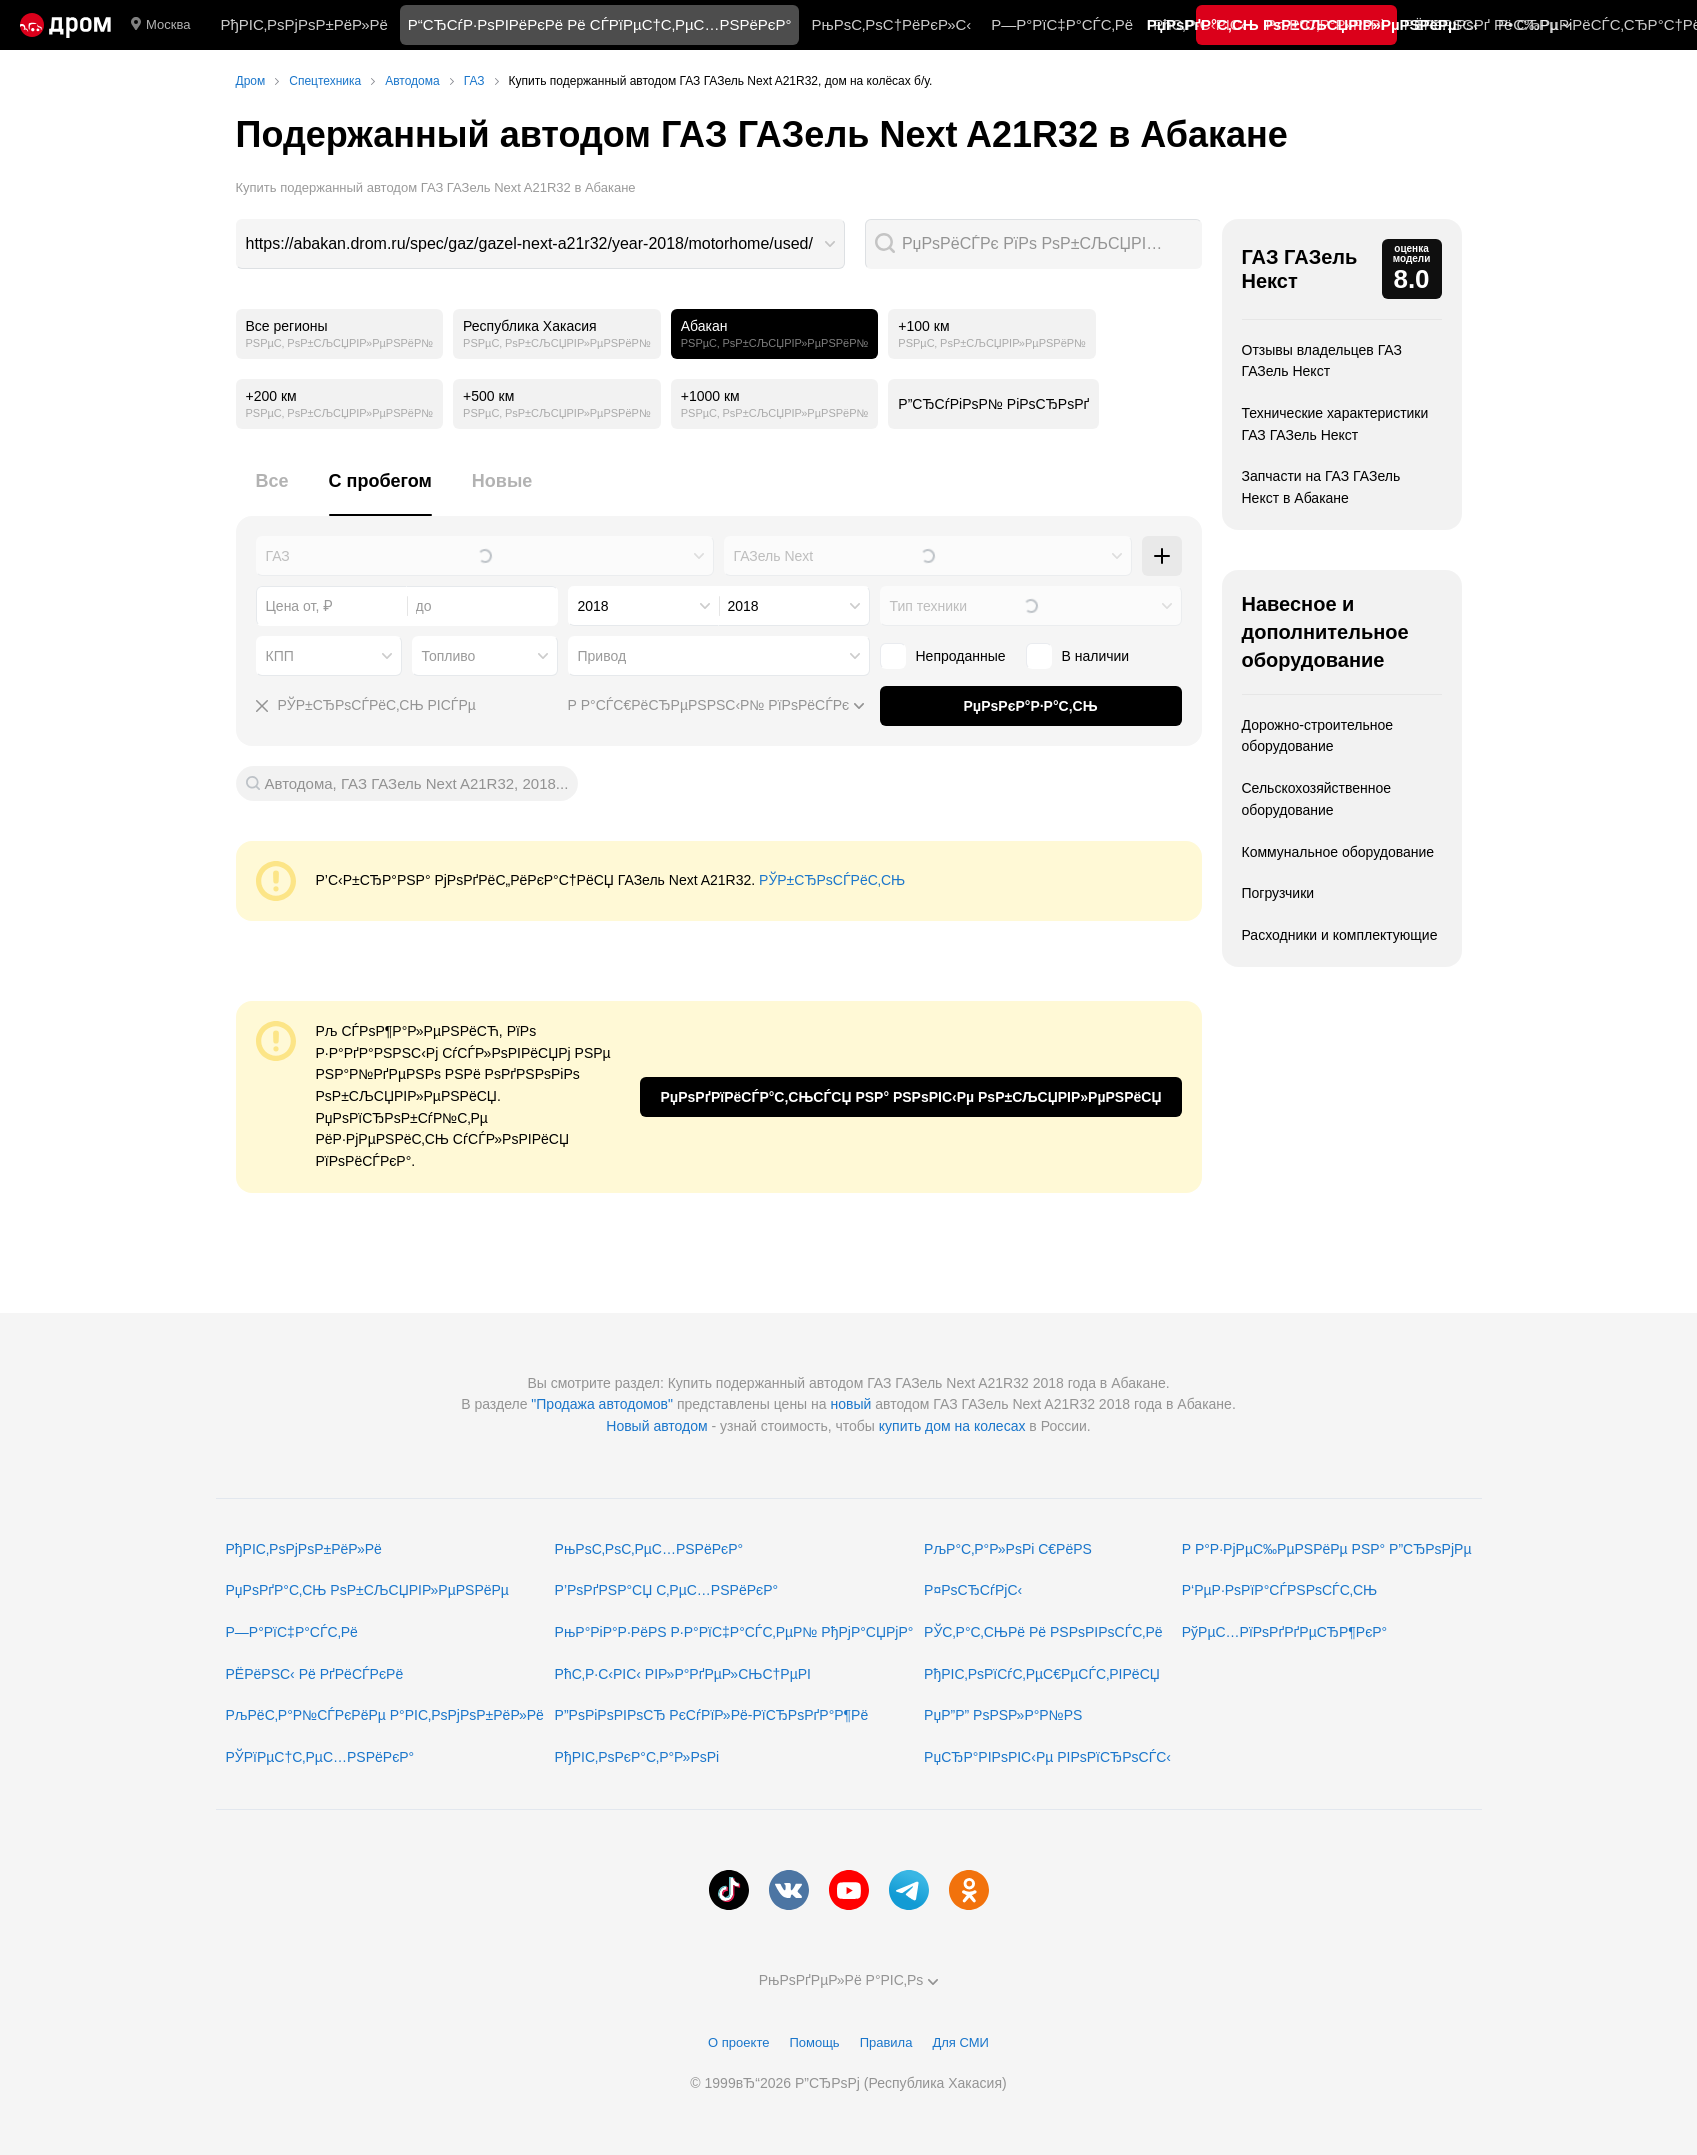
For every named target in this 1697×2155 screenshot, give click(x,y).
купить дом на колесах (952, 1426)
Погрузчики (1278, 893)
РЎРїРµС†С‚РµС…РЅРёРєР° (320, 1757)
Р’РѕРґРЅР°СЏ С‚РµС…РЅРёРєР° (667, 1590)
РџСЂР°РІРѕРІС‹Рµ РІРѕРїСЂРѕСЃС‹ (1047, 1757)
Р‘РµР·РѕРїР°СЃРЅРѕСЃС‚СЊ (1279, 1590)
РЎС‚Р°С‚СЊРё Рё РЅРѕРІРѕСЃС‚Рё (1043, 1632)
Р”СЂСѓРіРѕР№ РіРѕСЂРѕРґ (993, 404)
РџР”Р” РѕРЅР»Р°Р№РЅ (1003, 1715)
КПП (280, 656)
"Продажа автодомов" (602, 1404)
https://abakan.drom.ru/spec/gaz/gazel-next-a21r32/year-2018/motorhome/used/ (529, 243)
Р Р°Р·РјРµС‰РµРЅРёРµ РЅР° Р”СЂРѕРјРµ (1327, 1549)
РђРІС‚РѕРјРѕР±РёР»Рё (303, 24)
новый (850, 1404)
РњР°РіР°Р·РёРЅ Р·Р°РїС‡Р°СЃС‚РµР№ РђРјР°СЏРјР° (734, 1632)
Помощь (814, 2042)
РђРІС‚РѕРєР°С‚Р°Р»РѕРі (637, 1757)
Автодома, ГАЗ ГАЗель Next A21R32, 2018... (417, 783)
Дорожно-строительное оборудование (1318, 736)
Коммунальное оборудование (1338, 852)
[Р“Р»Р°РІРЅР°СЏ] (65, 25)
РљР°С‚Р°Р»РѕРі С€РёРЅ (1008, 1549)
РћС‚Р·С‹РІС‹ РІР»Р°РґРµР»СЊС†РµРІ (683, 1674)
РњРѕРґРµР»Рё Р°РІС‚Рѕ (849, 1980)
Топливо (449, 656)
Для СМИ (960, 2042)
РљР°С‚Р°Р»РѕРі (1325, 24)
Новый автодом (656, 1426)
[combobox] (540, 244)
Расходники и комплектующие (1340, 935)
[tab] (272, 492)
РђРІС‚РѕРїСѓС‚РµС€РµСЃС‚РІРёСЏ (1042, 1674)
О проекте (738, 2042)
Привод (602, 656)
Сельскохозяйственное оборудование (1317, 799)
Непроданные (961, 656)
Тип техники (928, 606)
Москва (160, 25)
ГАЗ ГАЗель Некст (1300, 269)
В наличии (1096, 656)
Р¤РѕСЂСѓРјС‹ (973, 1590)
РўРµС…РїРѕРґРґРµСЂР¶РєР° (1285, 1632)
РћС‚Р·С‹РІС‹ (1199, 24)
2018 (593, 606)
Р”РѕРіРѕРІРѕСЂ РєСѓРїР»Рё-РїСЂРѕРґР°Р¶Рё (712, 1715)
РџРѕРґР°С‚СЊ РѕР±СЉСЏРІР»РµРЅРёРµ (367, 1590)
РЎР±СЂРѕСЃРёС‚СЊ (832, 880)
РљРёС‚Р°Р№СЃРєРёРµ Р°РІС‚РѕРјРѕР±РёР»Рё (385, 1715)
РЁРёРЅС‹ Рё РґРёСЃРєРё (315, 1674)
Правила (886, 2042)
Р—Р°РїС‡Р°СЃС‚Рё (1062, 24)
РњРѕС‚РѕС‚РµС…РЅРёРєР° (649, 1549)
